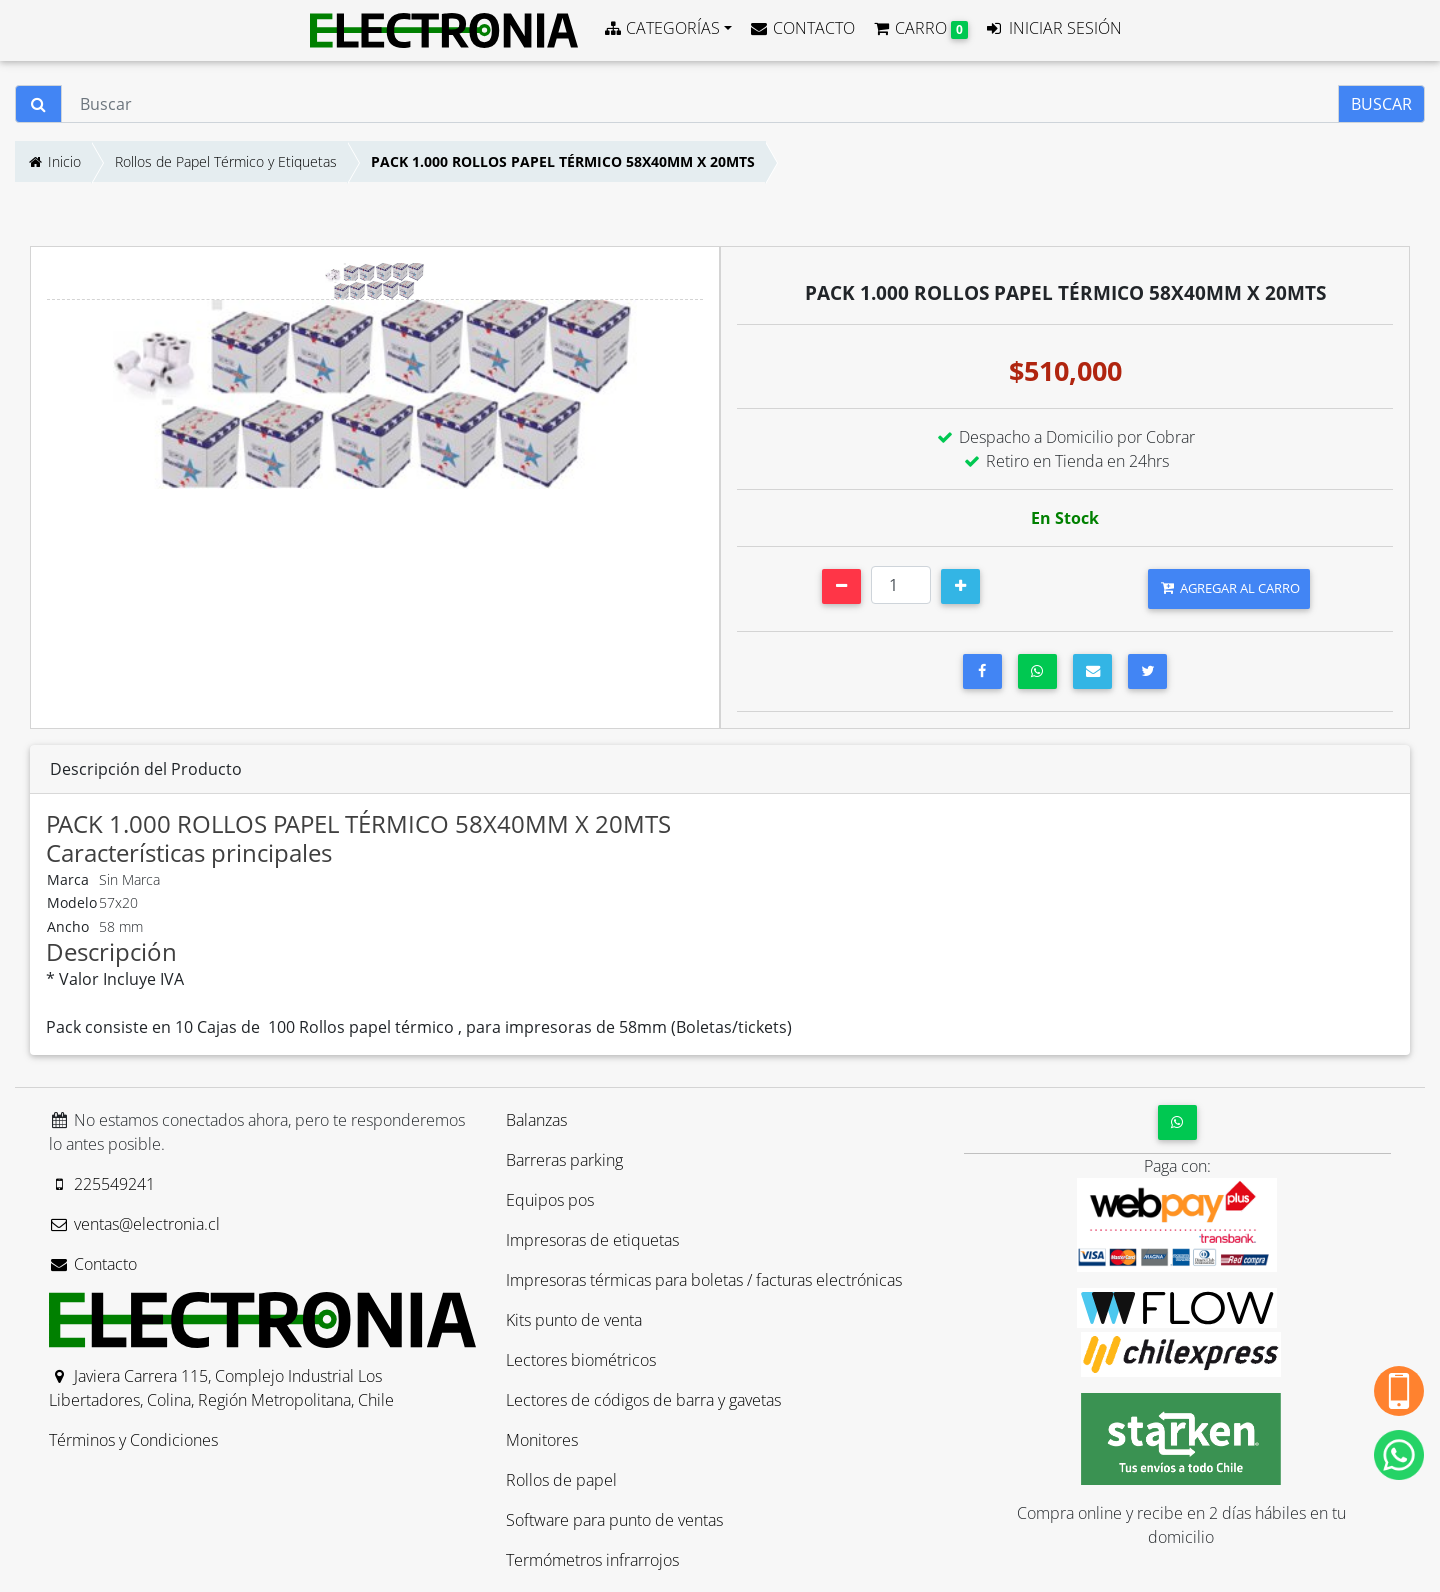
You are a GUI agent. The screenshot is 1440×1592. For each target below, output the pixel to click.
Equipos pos (550, 1200)
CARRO (919, 28)
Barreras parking (564, 1160)
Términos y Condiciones (133, 1440)
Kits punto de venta (574, 1320)
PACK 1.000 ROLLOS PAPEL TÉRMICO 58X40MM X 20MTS (563, 161)
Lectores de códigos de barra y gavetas (643, 1400)
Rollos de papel (561, 1480)
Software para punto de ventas (614, 1520)
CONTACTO (801, 28)
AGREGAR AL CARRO (1229, 588)
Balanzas (536, 1120)
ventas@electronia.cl (134, 1224)
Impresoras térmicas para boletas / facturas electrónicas (704, 1280)
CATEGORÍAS (661, 28)
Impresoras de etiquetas (592, 1240)
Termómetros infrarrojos (592, 1560)
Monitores (542, 1440)
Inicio (53, 161)
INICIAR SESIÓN (1053, 28)
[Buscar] (700, 104)
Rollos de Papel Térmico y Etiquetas (226, 161)
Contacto (93, 1264)
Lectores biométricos (581, 1360)
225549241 (102, 1184)
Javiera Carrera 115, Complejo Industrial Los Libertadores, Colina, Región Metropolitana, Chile (221, 1388)
